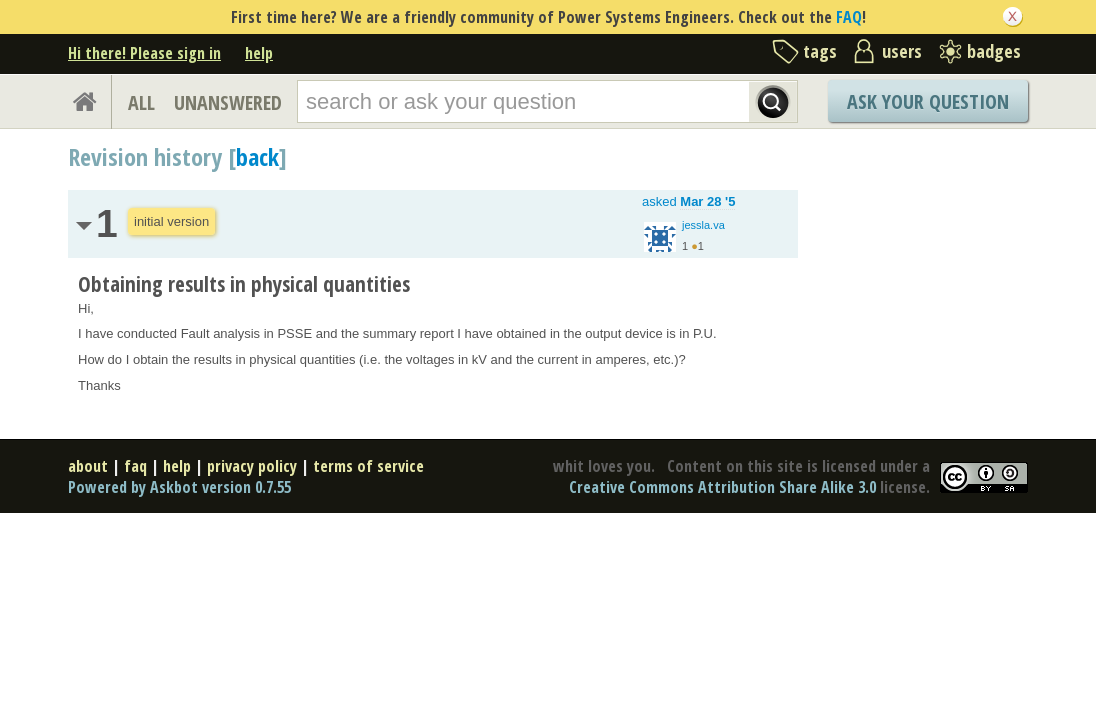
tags (820, 51)
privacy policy (252, 466)
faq (135, 466)
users (902, 51)
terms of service (368, 466)
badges (994, 51)
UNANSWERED (228, 102)
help (259, 53)
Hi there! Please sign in (144, 53)
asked (688, 202)
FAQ (849, 17)
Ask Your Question (928, 101)
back (257, 156)
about (88, 466)
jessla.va (703, 225)
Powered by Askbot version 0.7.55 (179, 487)
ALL (141, 102)
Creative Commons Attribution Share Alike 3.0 (722, 487)
